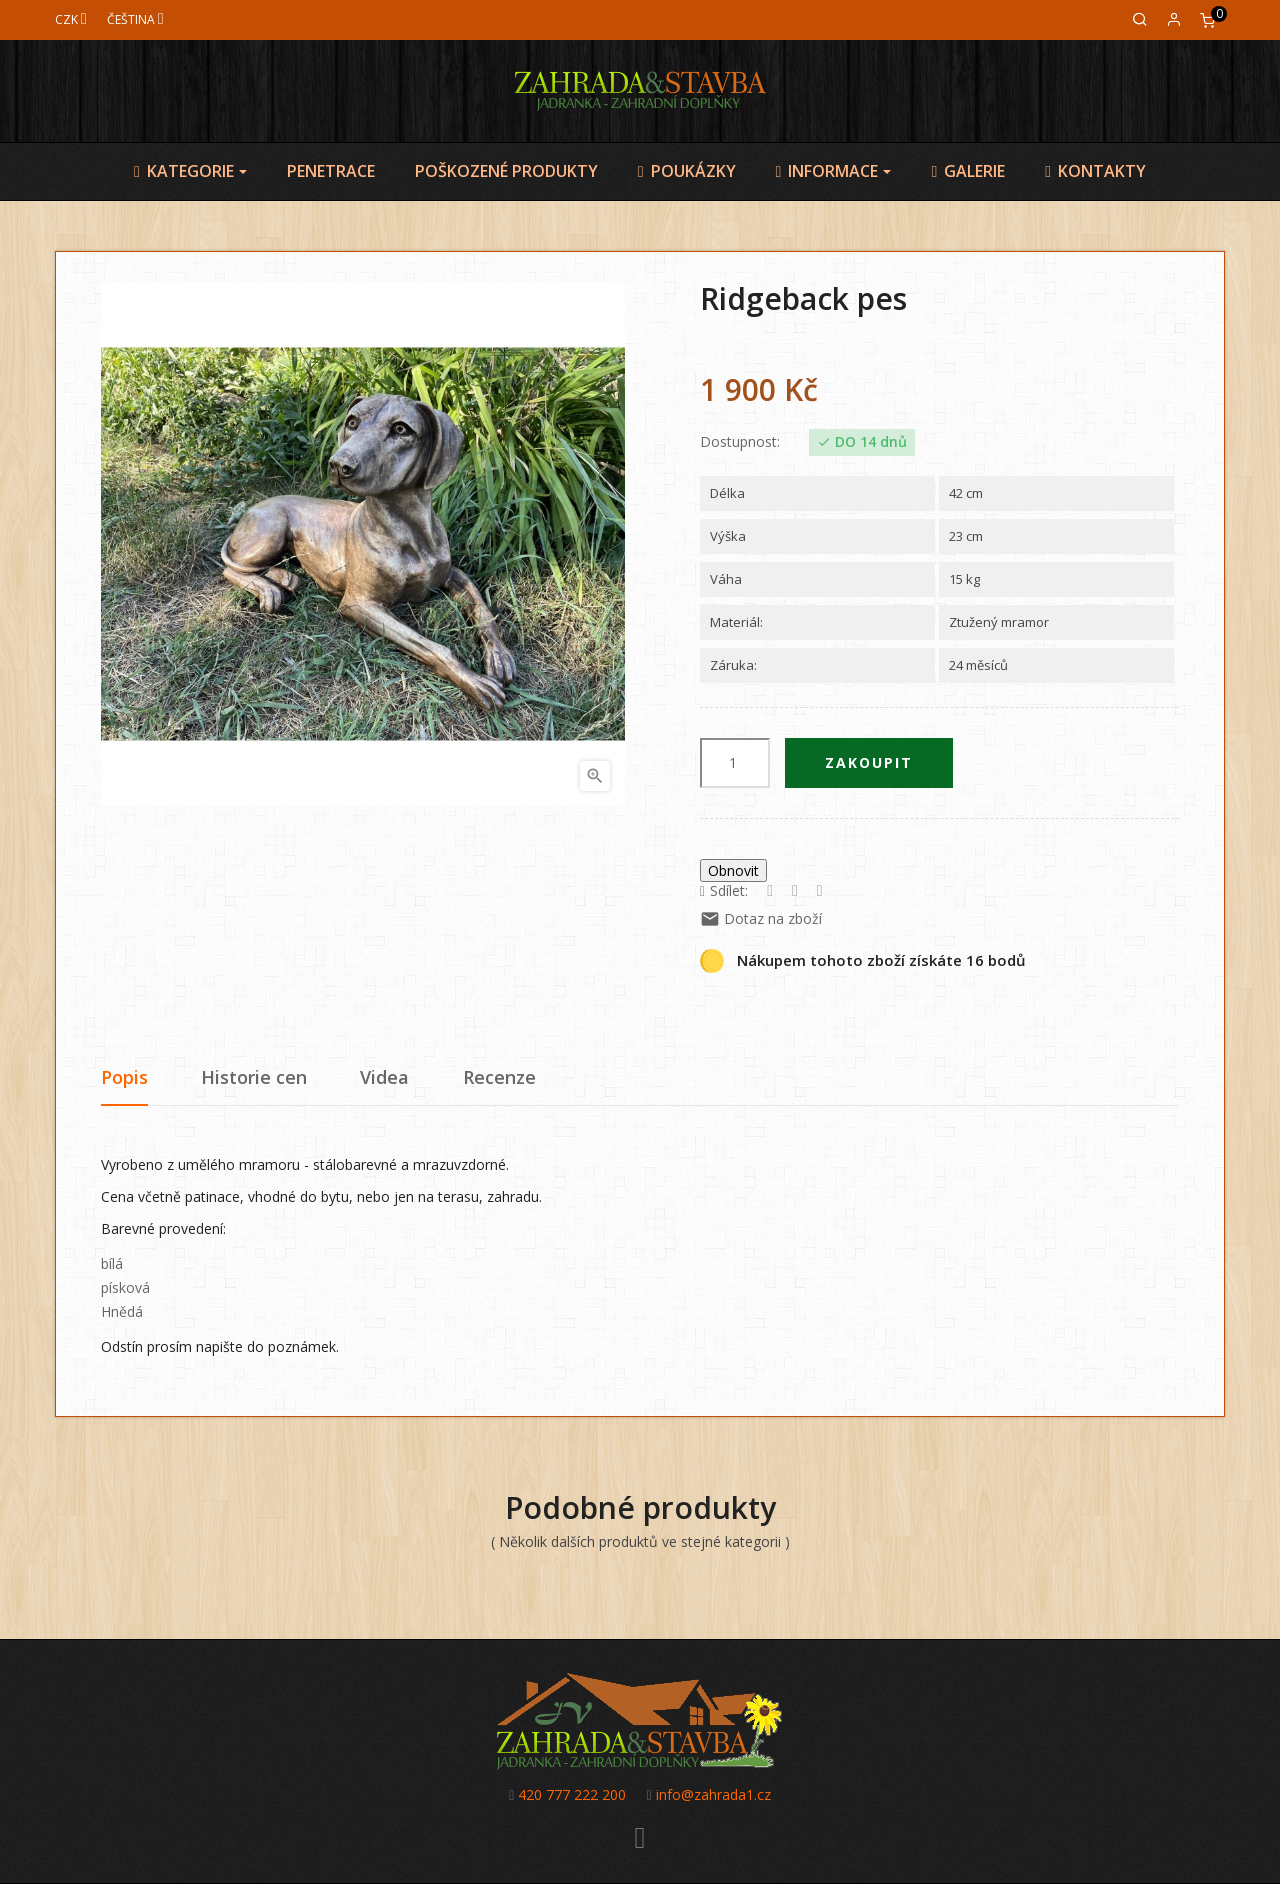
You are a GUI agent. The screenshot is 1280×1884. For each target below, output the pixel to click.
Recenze (499, 1077)
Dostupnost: (740, 442)
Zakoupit (869, 762)
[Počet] (735, 763)
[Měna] (71, 19)
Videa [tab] (384, 1077)
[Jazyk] (135, 19)
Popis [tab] (124, 1077)
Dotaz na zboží (761, 918)
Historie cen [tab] (254, 1077)
